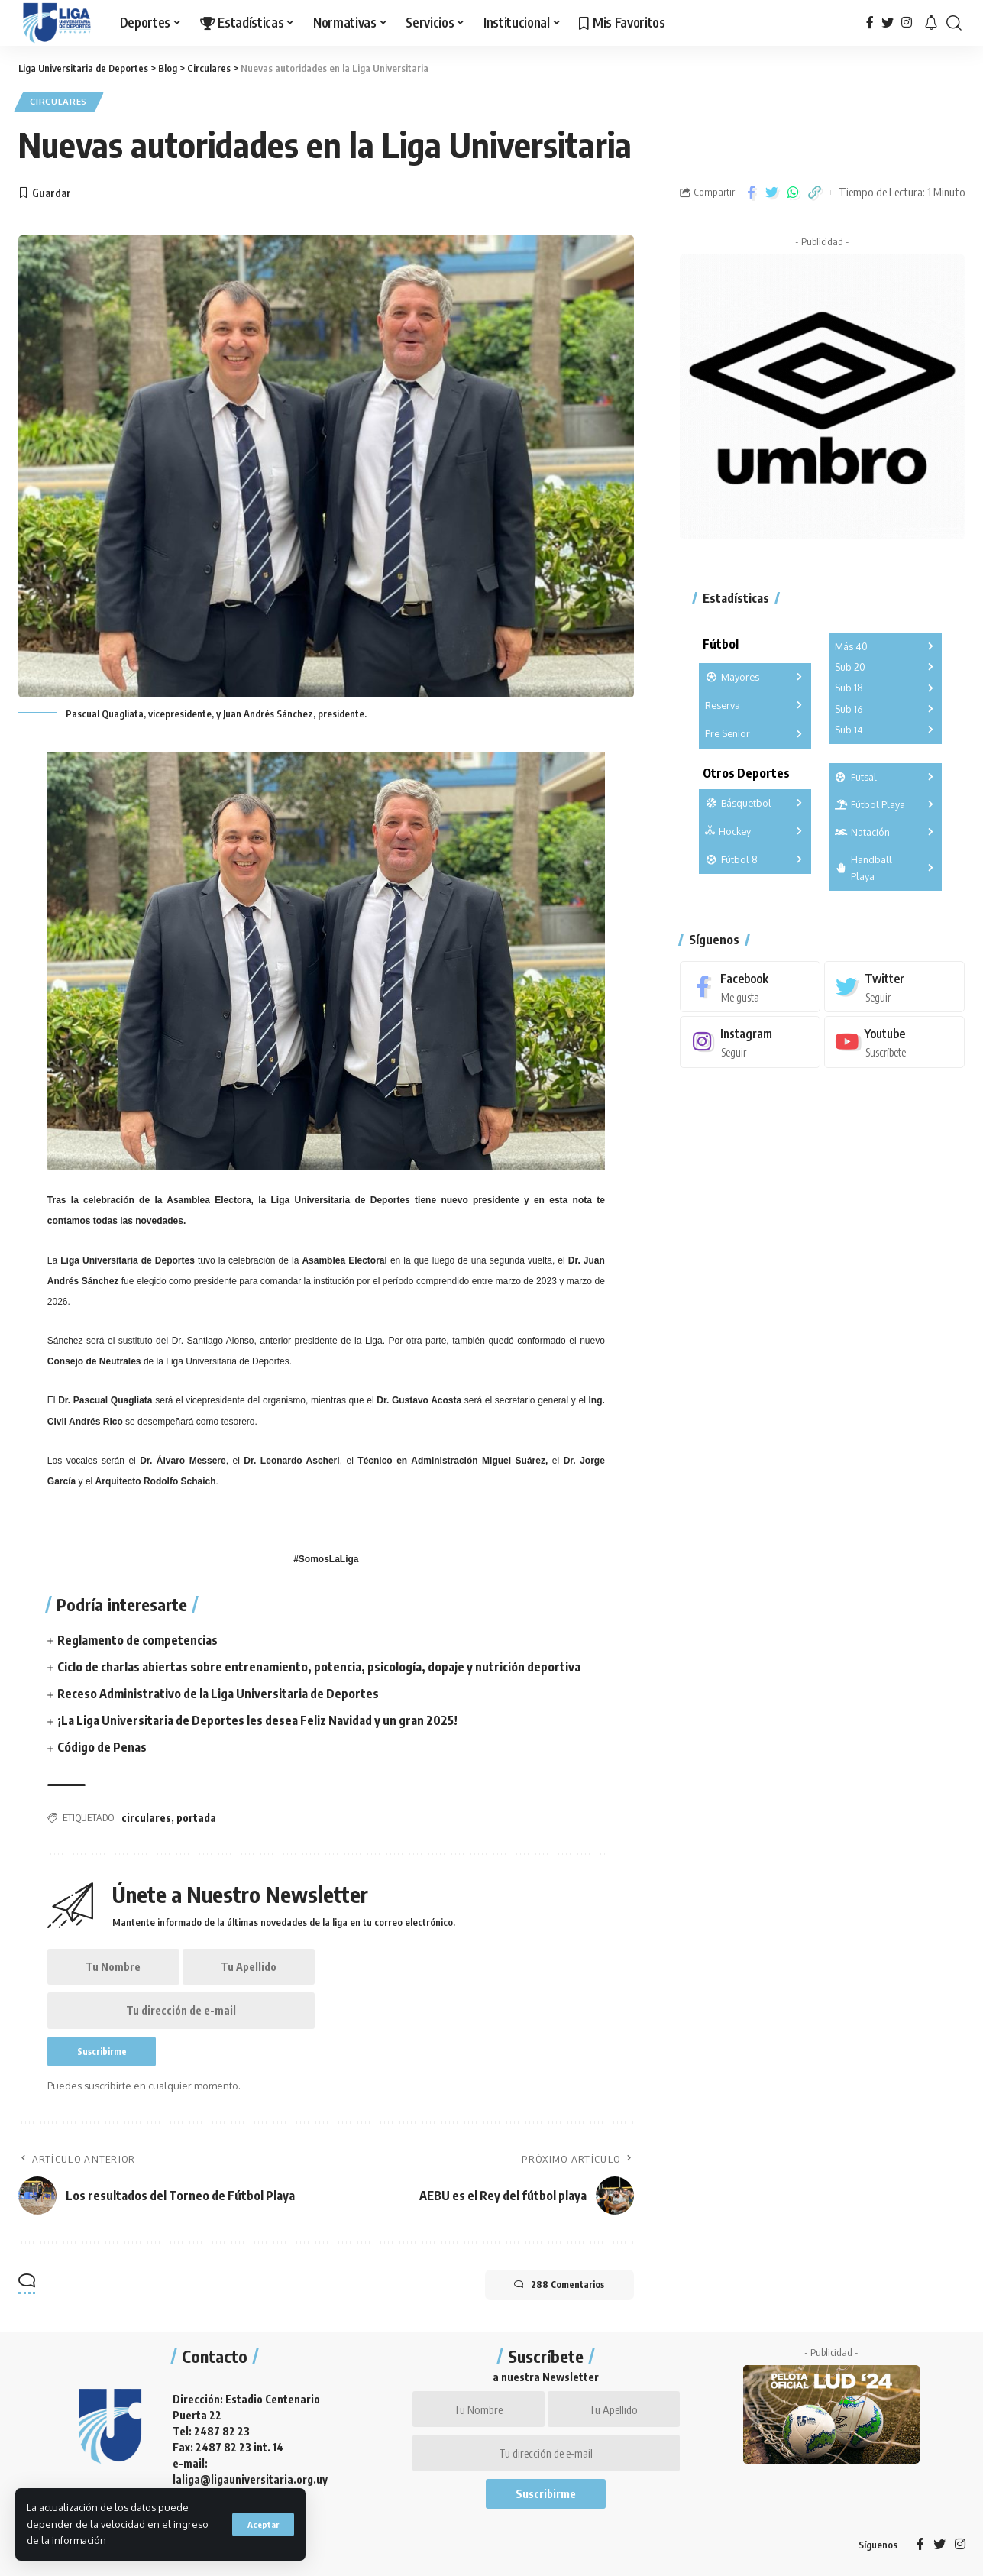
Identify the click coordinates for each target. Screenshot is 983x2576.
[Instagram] (906, 22)
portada (196, 1817)
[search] (954, 23)
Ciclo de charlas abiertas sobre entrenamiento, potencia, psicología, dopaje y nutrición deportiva (318, 1667)
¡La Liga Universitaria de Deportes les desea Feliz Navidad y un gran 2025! (257, 1721)
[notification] (931, 23)
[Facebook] (870, 22)
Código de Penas (102, 1748)
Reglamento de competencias (137, 1640)
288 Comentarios (558, 2286)
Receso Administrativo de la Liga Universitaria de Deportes (218, 1693)
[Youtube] (894, 1041)
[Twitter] (887, 22)
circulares (146, 1817)
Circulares (59, 102)
